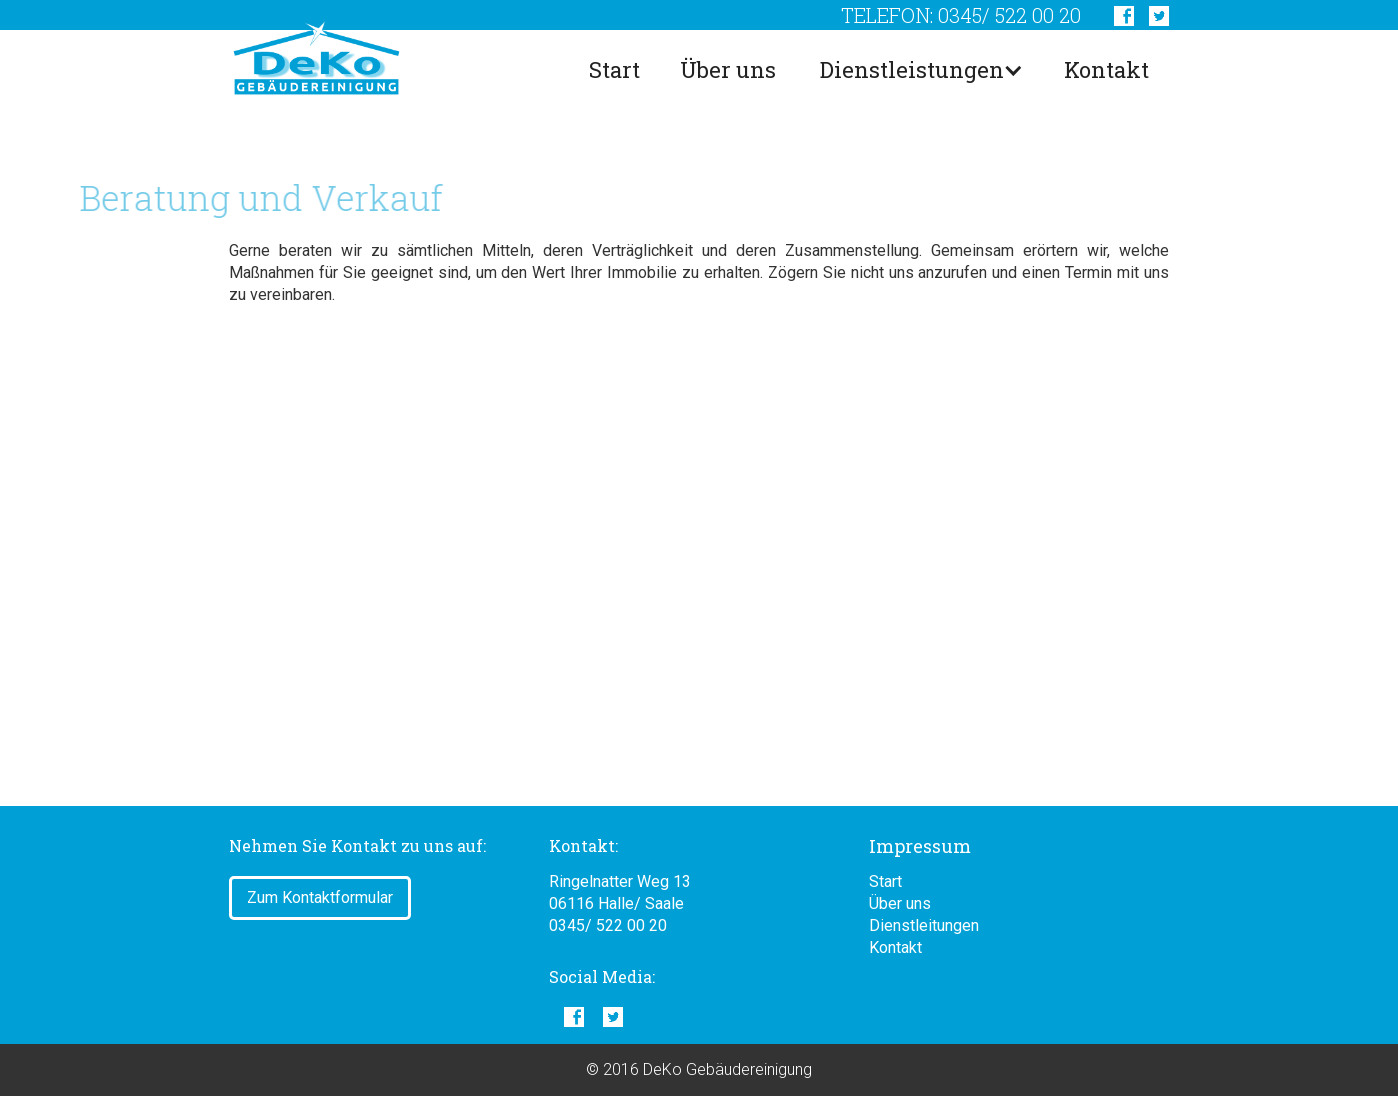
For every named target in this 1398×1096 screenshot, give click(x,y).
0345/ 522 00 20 (608, 925)
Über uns (728, 69)
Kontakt (1106, 69)
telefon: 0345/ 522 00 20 (961, 15)
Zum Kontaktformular (320, 897)
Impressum (920, 846)
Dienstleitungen (924, 925)
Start (614, 69)
